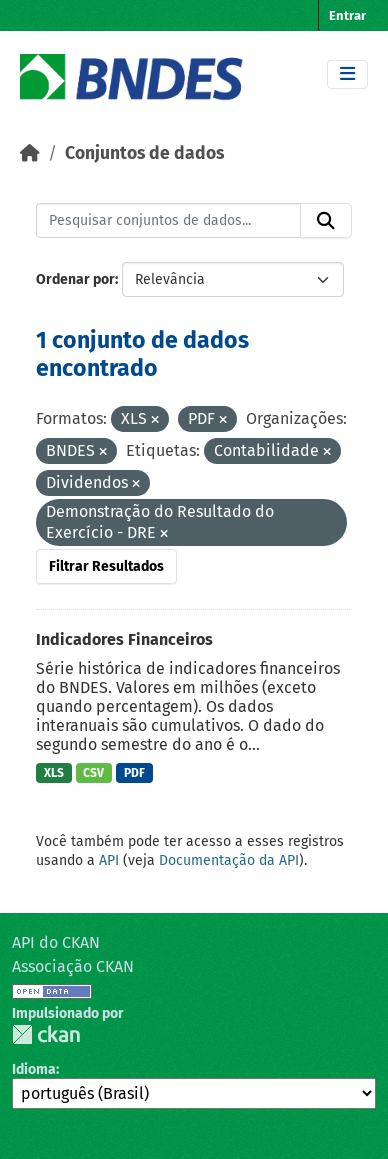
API (109, 860)
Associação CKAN (73, 966)
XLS (54, 773)
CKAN (46, 1034)
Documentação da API (229, 860)
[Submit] (326, 221)
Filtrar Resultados (106, 566)
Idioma (34, 1069)
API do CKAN (56, 942)
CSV (93, 773)
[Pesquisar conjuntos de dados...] (168, 221)
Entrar (347, 15)
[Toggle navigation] (347, 74)
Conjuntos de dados (144, 153)
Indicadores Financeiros (124, 639)
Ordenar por (75, 279)
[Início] (30, 153)
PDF (134, 773)
